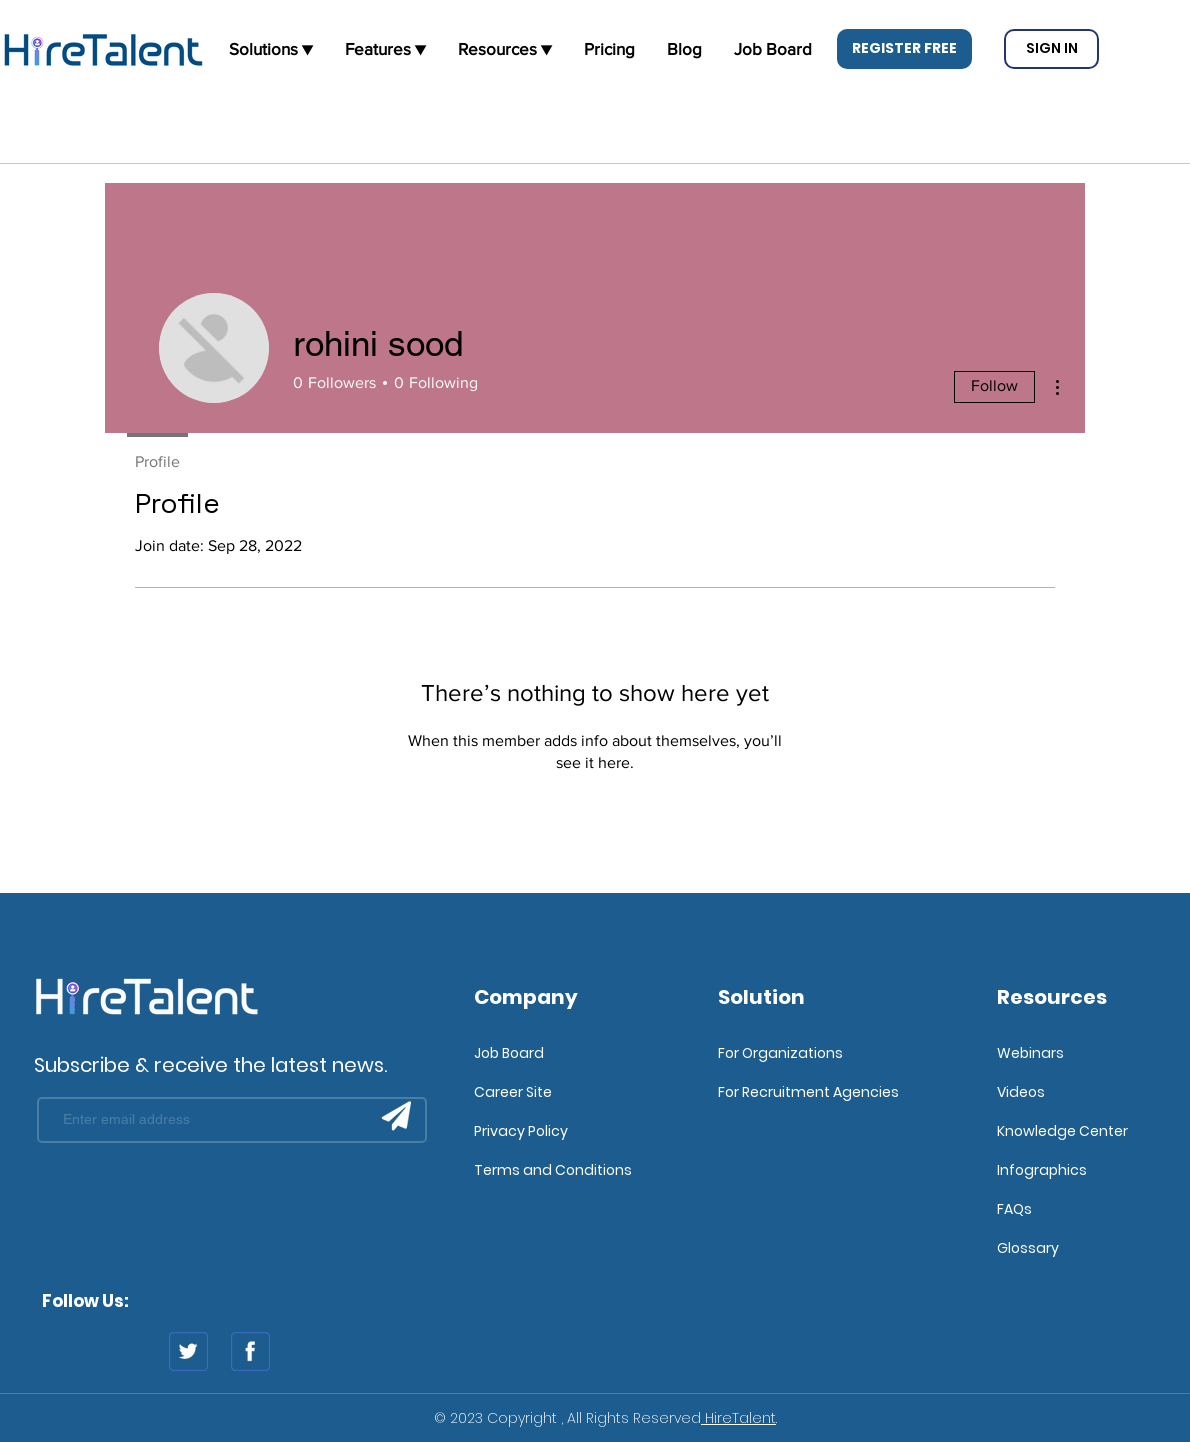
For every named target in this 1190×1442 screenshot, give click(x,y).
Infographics (1042, 1170)
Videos (1021, 1092)
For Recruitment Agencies (808, 1092)
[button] (904, 49)
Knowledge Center (1062, 1131)
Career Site (513, 1092)
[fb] (250, 1351)
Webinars (1030, 1053)
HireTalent (738, 1418)
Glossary (1028, 1248)
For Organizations (780, 1053)
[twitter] (188, 1351)
